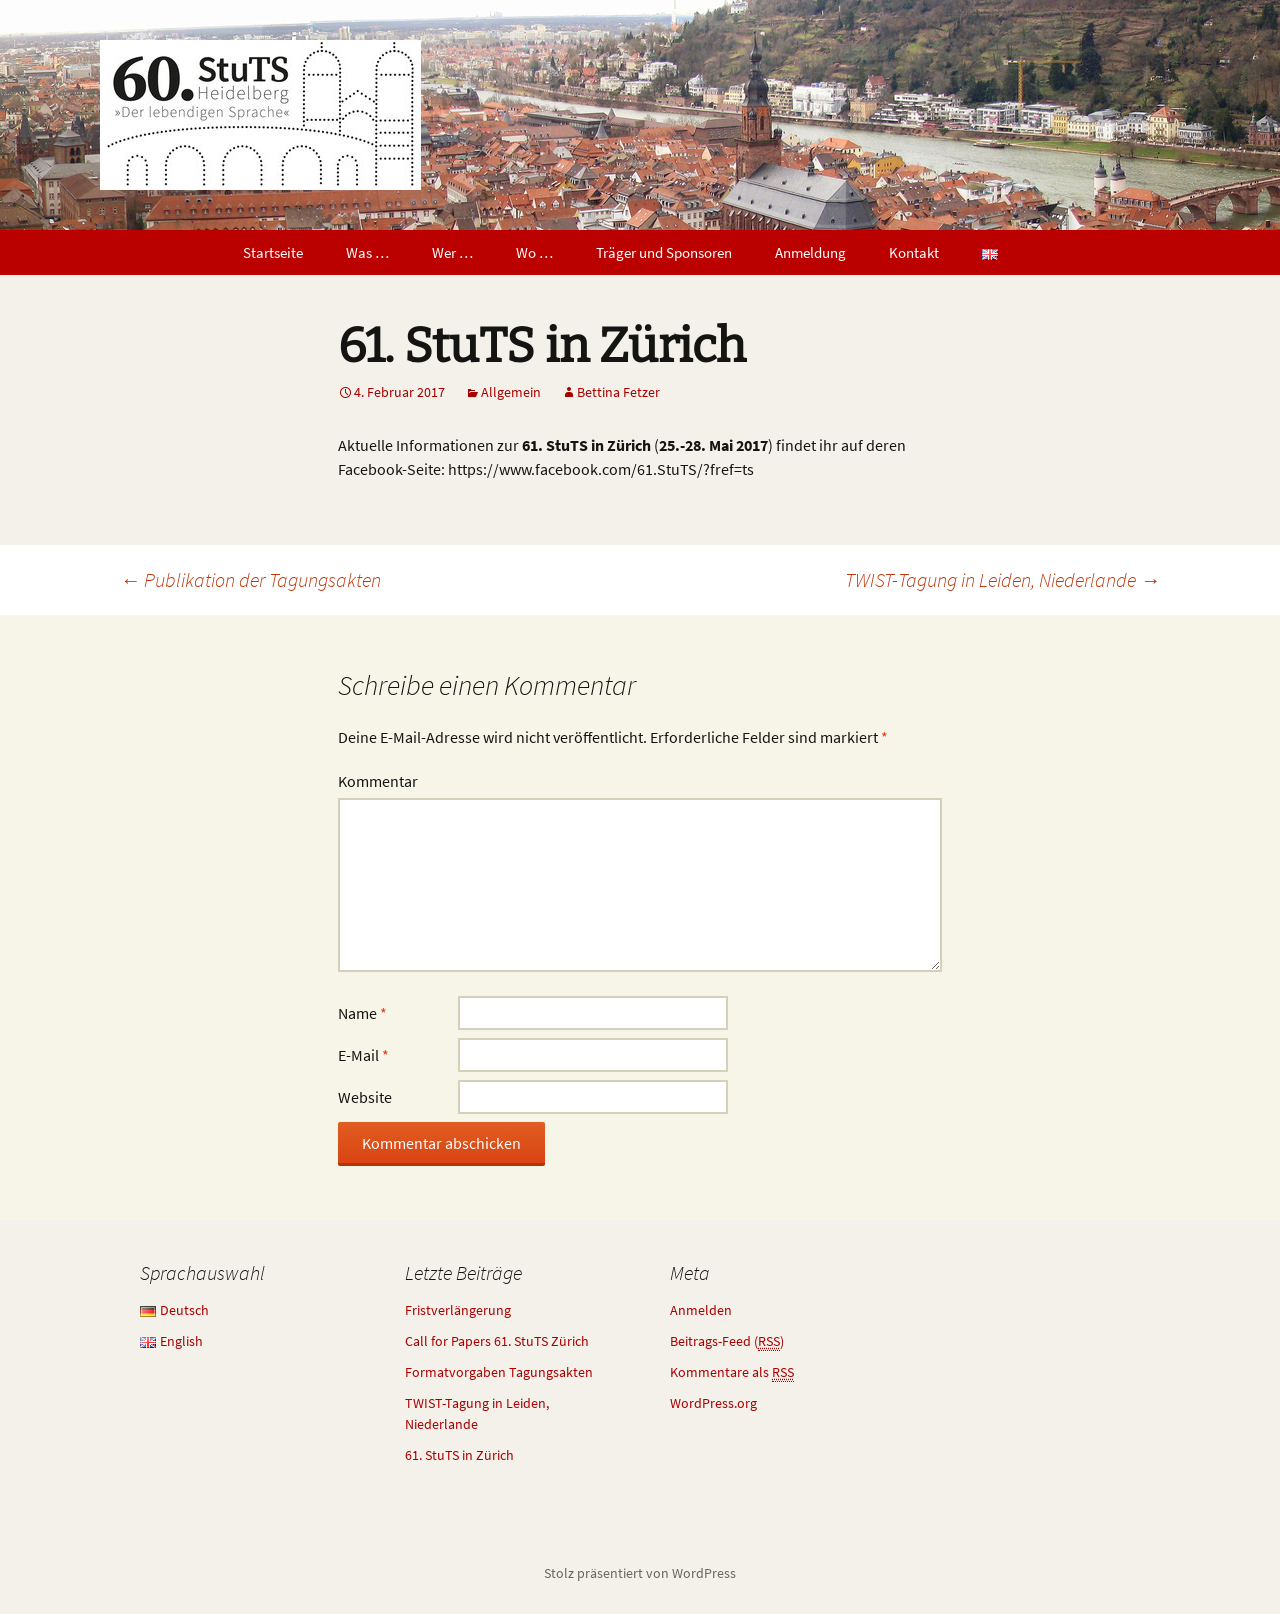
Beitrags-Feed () (727, 1341)
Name (362, 1013)
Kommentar (378, 781)
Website (365, 1097)
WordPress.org (713, 1403)
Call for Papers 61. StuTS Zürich (497, 1341)
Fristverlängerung (458, 1310)
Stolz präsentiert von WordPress (640, 1573)
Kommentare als (732, 1372)
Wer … (452, 252)
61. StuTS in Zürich (459, 1455)
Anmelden (701, 1310)
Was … (367, 252)
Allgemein (511, 392)
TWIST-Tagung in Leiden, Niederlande (1002, 579)
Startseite (273, 252)
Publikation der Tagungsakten (250, 579)
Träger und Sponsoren (664, 252)
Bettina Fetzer (618, 392)
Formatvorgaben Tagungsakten (499, 1372)
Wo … (534, 252)
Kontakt (914, 252)
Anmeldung (810, 252)
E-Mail (363, 1055)
